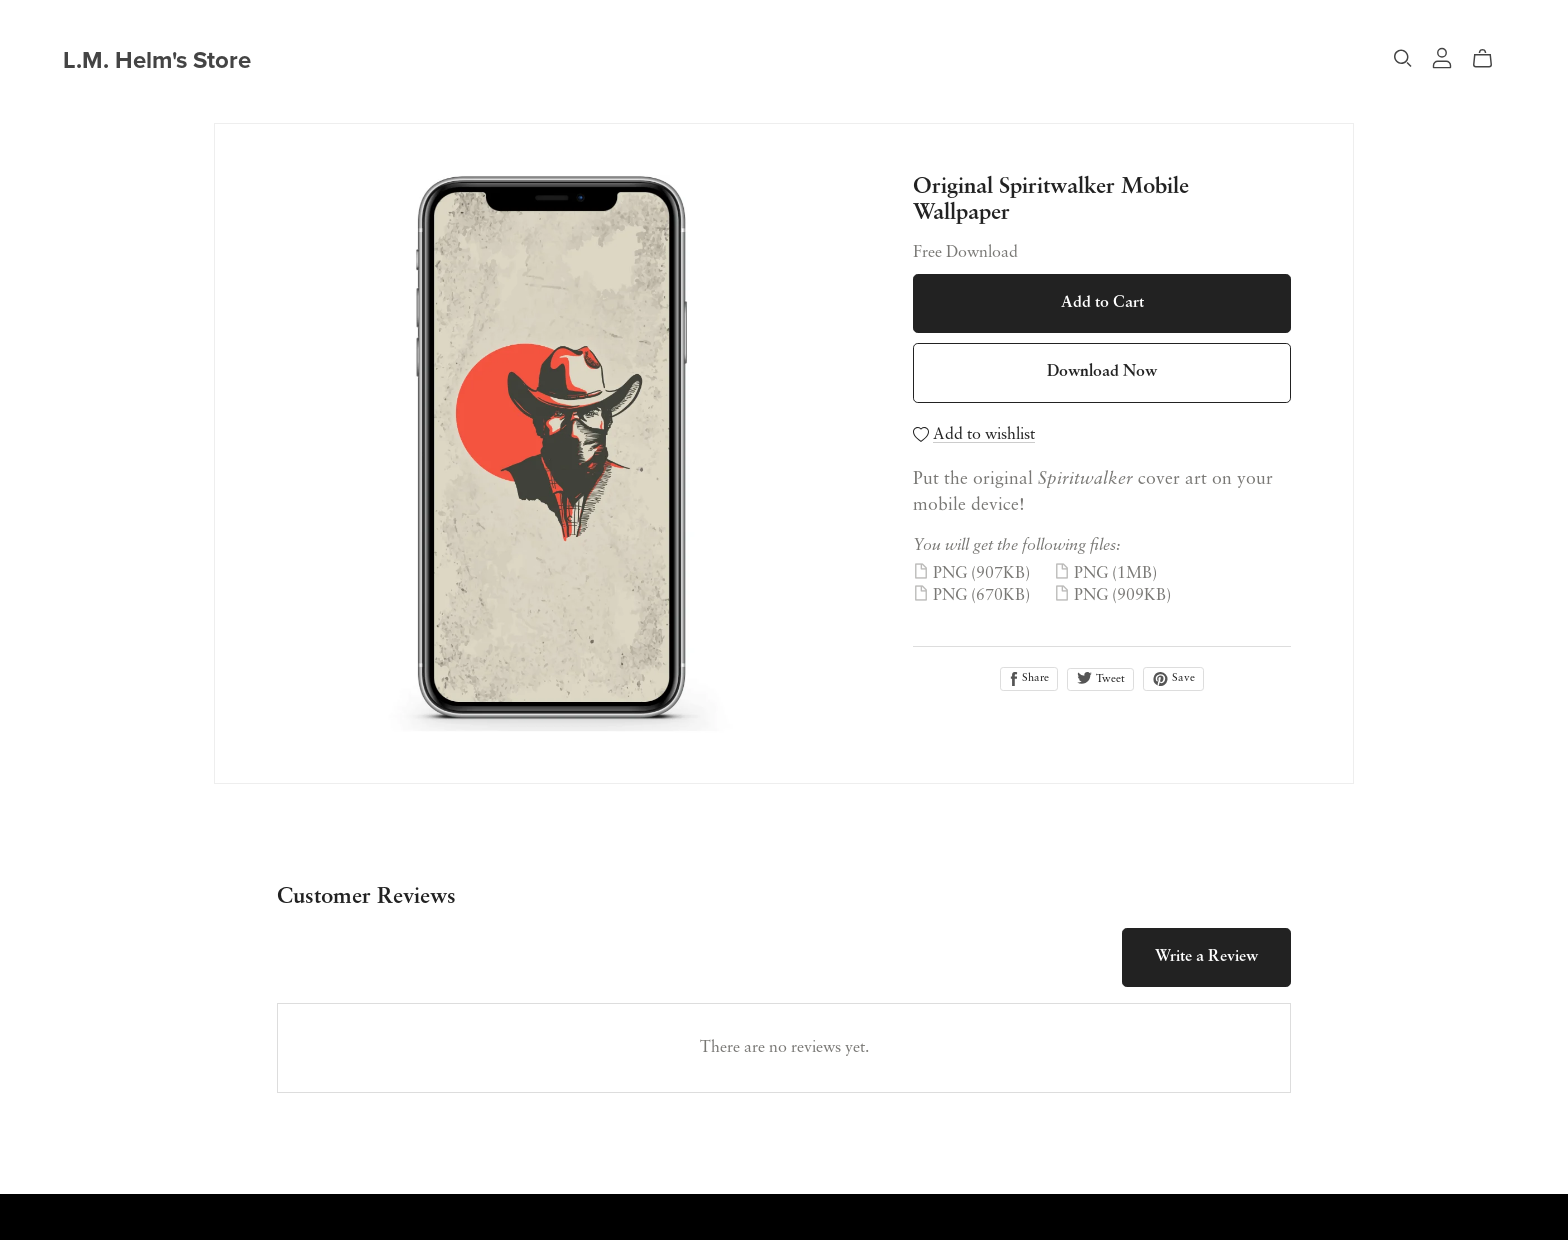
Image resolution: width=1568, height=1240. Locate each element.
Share (1029, 679)
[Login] (1442, 57)
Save (1173, 679)
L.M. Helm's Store (157, 60)
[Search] (1403, 58)
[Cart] (1490, 59)
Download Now (1102, 372)
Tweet (1100, 678)
